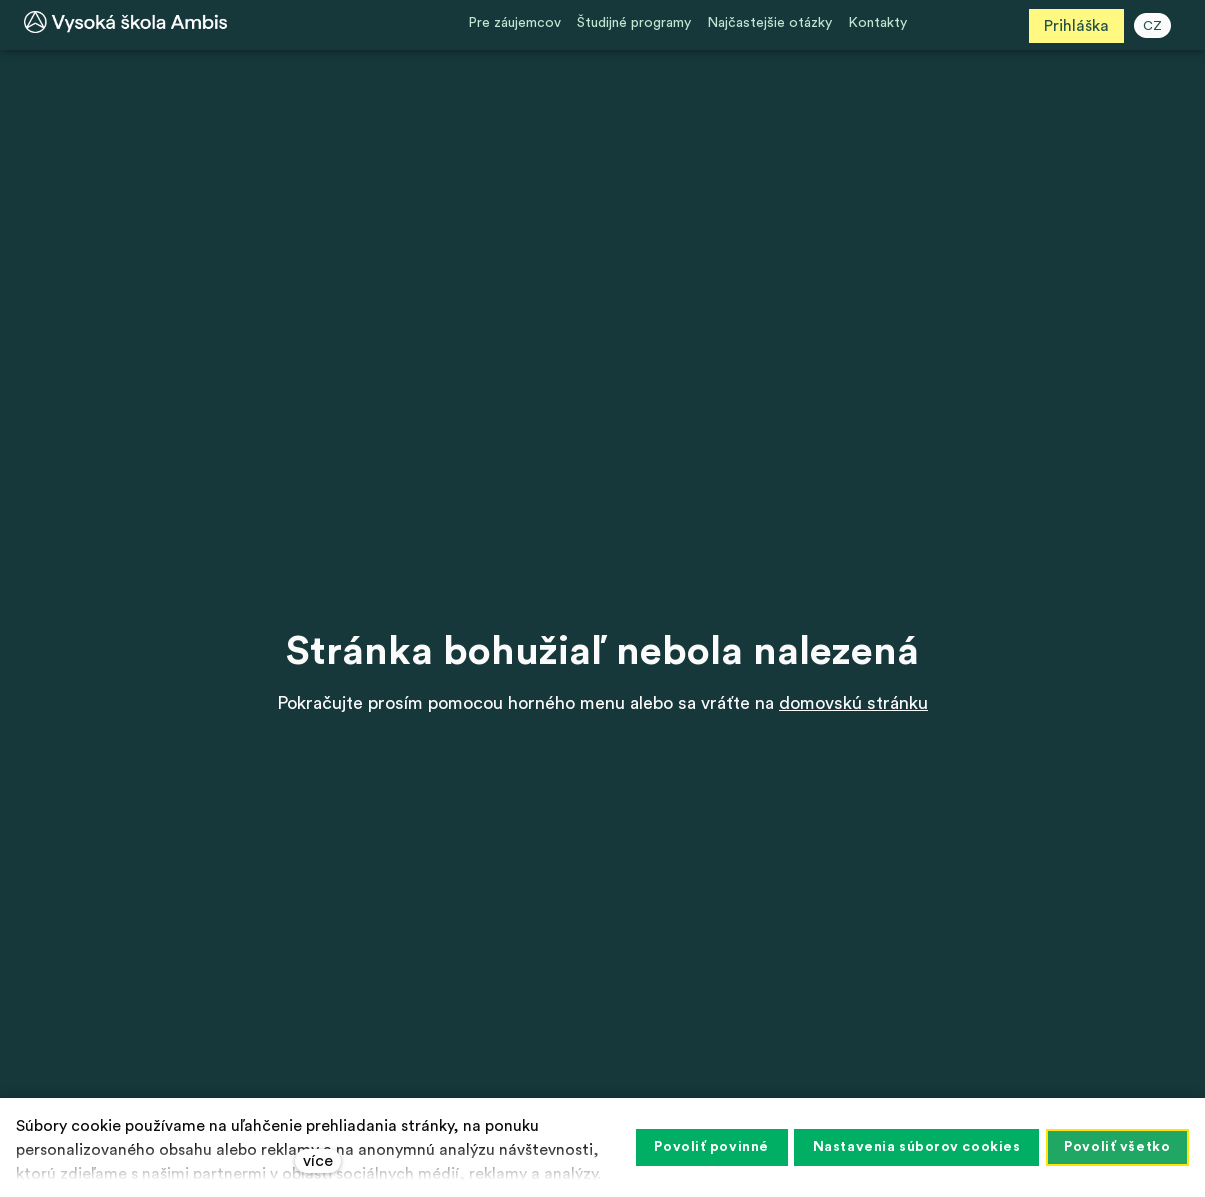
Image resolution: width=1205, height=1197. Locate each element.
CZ (1156, 26)
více (318, 1161)
